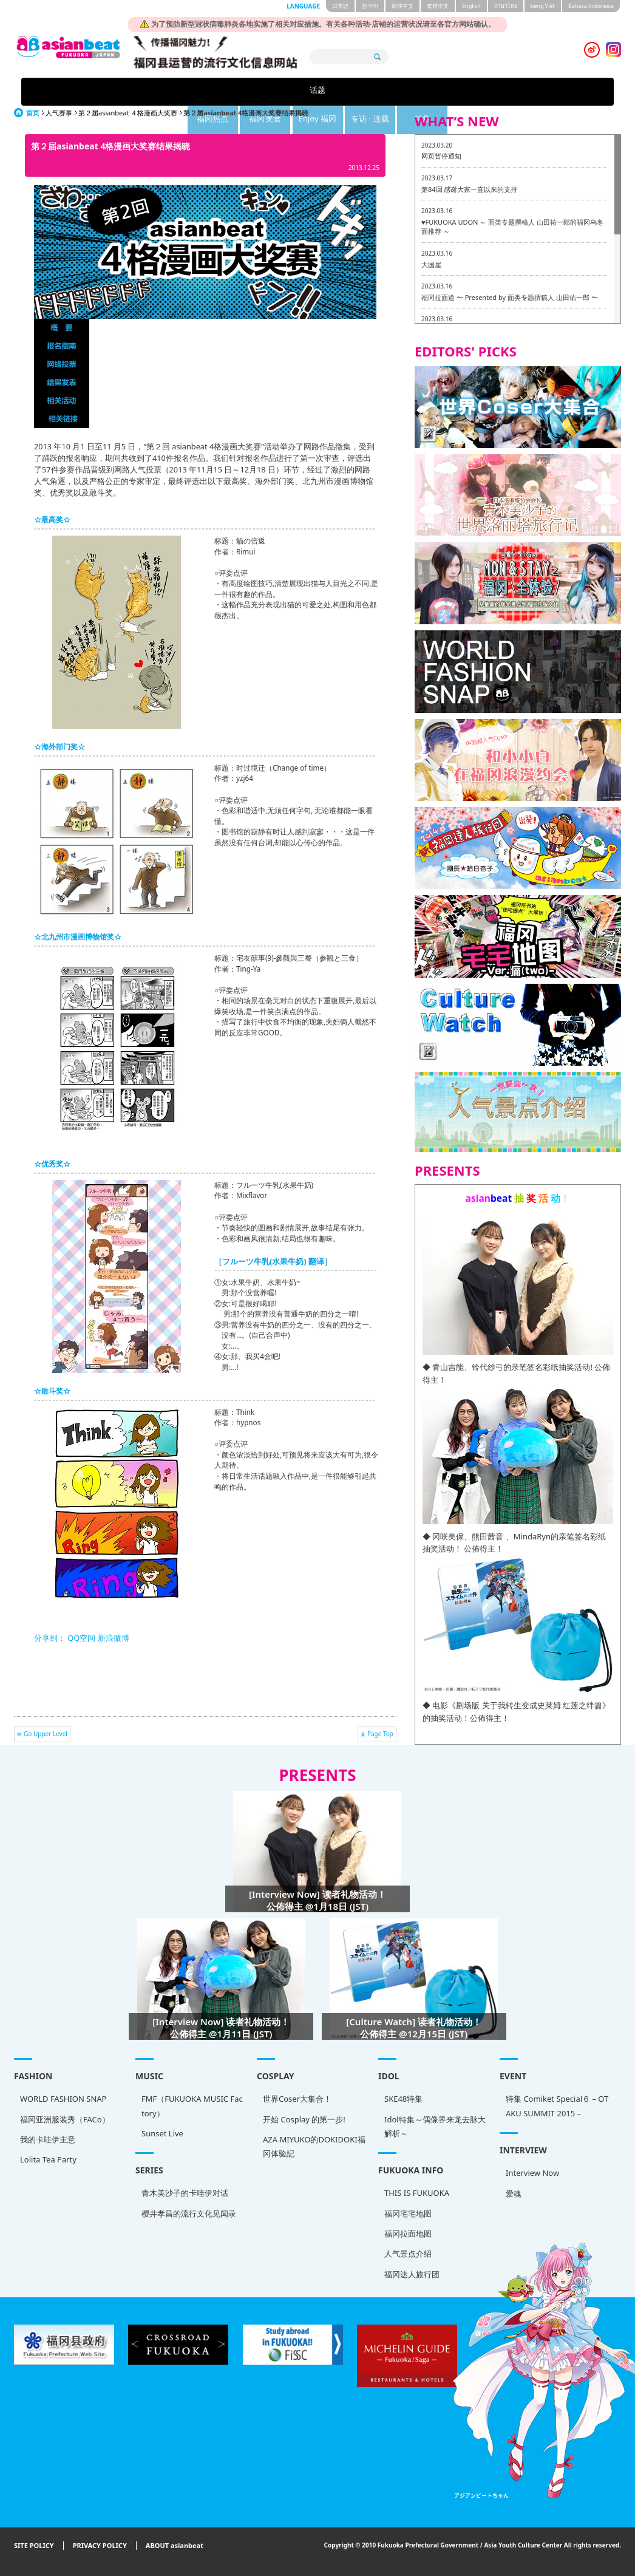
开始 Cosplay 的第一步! (304, 2119)
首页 (32, 112)
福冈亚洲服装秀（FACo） (65, 2119)
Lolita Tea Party (48, 2159)
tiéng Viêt (543, 6)
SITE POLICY (34, 2545)
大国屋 (431, 264)
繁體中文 (438, 6)
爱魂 (513, 2193)
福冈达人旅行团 (412, 2274)
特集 (505, 91)
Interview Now (532, 2172)
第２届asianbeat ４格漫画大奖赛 (127, 112)
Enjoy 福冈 (356, 91)
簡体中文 (402, 6)
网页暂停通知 (441, 155)
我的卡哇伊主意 (47, 2139)
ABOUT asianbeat (174, 2545)
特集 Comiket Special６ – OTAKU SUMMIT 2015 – (557, 2105)
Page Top (380, 1733)
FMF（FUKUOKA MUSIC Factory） (192, 2105)
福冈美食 (281, 91)
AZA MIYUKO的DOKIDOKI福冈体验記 (314, 2146)
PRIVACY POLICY (100, 2545)
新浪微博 (112, 1637)
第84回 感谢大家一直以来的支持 (469, 189)
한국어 (370, 6)
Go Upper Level (45, 1733)
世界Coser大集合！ (297, 2098)
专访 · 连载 (430, 91)
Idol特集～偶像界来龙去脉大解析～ (435, 2126)
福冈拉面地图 (408, 2233)
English (471, 6)
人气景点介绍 (408, 2253)
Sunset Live (162, 2133)
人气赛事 (59, 112)
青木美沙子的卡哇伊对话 (184, 2192)
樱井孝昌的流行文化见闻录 (188, 2213)
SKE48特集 (403, 2098)
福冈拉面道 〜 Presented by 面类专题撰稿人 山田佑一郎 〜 (509, 297)
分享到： (50, 1637)
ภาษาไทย (505, 6)
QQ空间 (81, 1637)
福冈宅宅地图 (408, 2213)
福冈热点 (206, 91)
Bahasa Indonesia (591, 6)
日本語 (340, 6)
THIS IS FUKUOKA (416, 2192)
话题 (129, 91)
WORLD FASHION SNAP (63, 2098)
